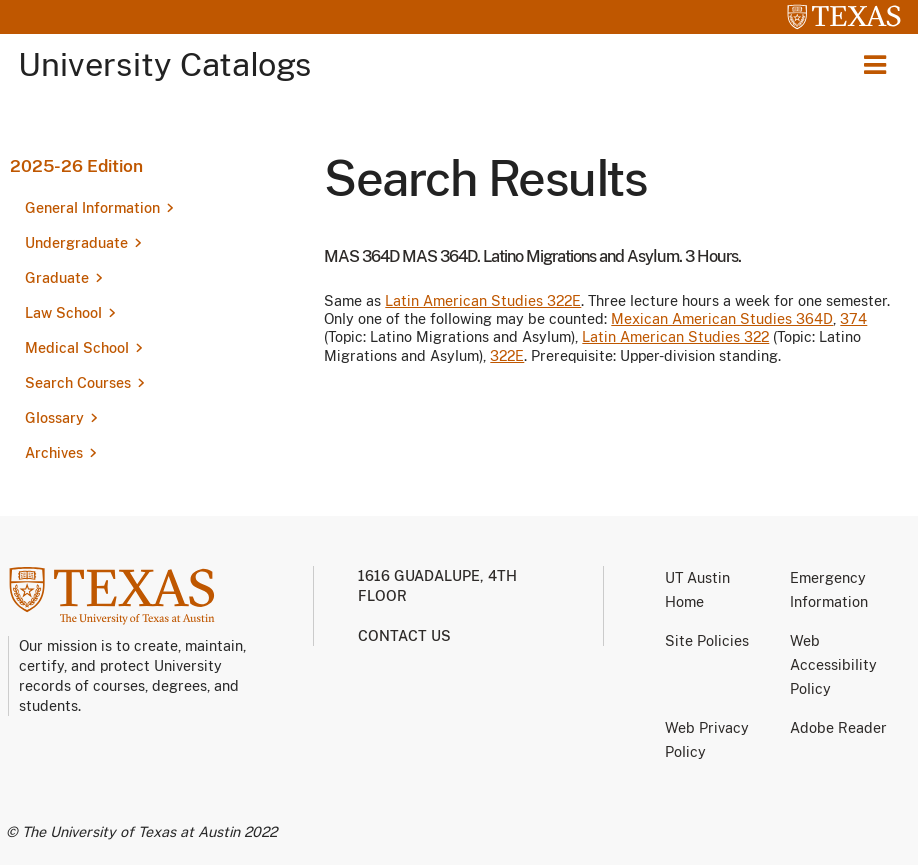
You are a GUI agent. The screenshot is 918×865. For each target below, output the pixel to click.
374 (853, 319)
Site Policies (707, 641)
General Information (92, 208)
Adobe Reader (838, 728)
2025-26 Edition (76, 166)
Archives (54, 453)
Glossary (54, 418)
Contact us (404, 636)
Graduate (57, 278)
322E (507, 356)
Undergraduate (76, 243)
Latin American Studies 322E (483, 301)
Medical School (77, 348)
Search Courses (78, 383)
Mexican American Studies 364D (722, 319)
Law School (63, 313)
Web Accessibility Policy (833, 665)
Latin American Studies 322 (675, 337)
